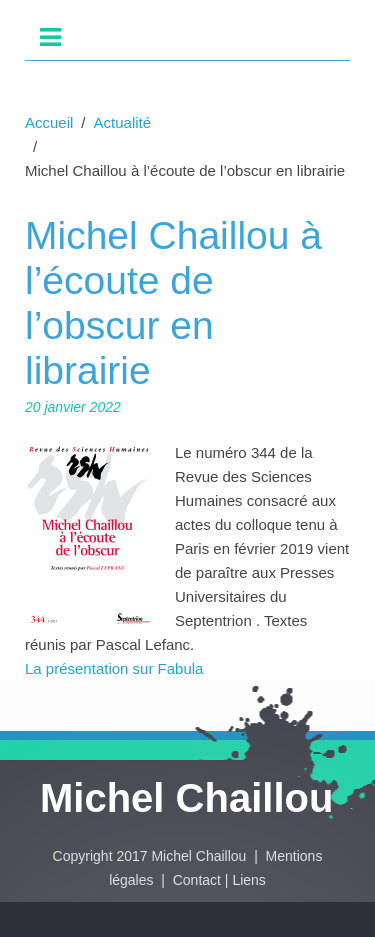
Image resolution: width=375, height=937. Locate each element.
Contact (197, 880)
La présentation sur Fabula (114, 668)
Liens (248, 880)
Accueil (49, 122)
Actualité (123, 122)
